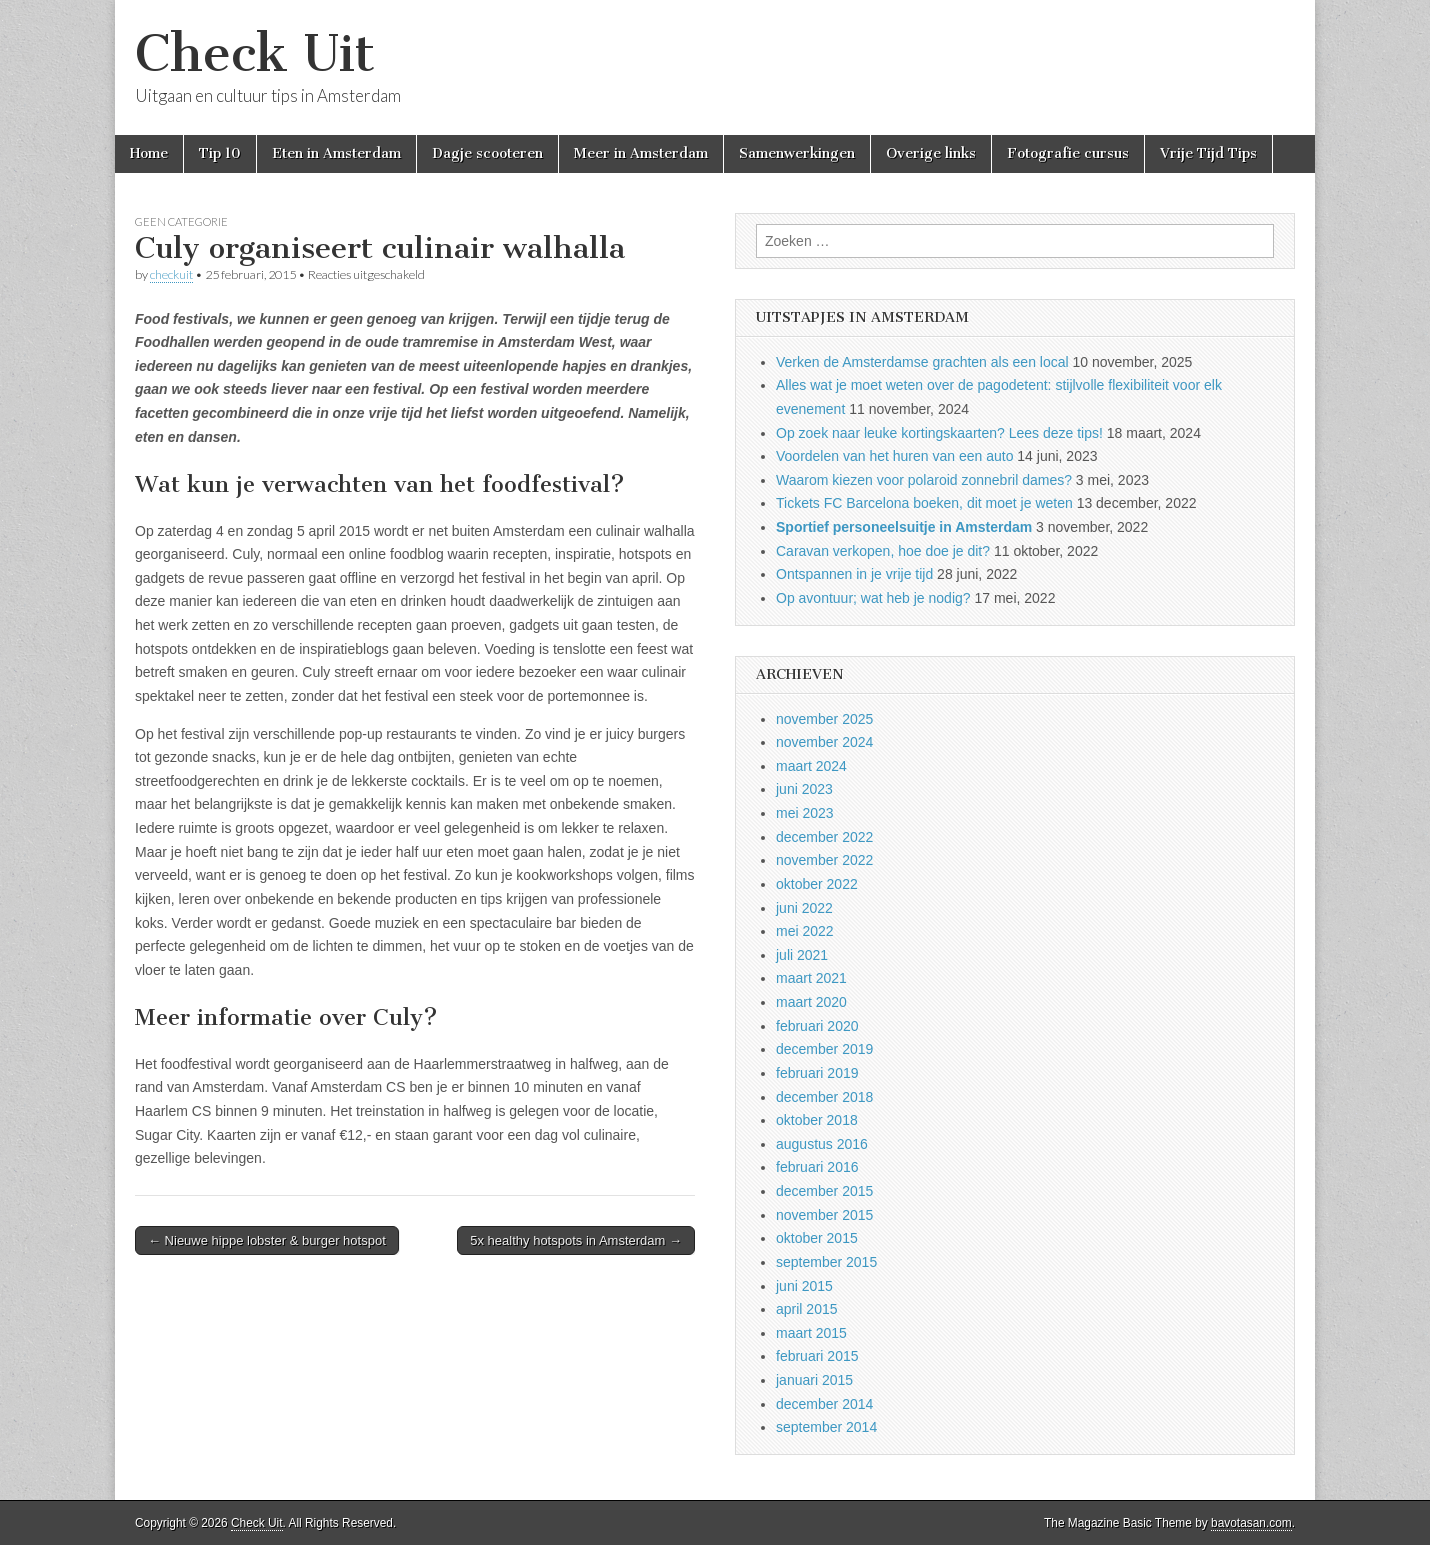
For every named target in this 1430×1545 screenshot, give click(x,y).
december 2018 (824, 1097)
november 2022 (824, 860)
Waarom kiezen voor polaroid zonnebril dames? (924, 480)
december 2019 (824, 1049)
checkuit (171, 274)
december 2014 (824, 1404)
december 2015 (824, 1191)
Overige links (931, 153)
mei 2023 (805, 813)
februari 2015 (817, 1356)
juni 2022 (804, 908)
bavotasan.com (1251, 1523)
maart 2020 (811, 1002)
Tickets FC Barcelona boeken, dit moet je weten (924, 503)
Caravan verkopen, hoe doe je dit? (883, 551)
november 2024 (824, 742)
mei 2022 (805, 931)
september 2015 (826, 1262)
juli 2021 (802, 955)
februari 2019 (817, 1073)
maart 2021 (811, 978)
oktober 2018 (817, 1120)
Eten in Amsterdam (336, 153)
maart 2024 (811, 766)
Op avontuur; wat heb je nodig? (873, 598)
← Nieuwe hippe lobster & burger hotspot (267, 1240)
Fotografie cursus (1068, 153)
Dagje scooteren (487, 153)
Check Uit (255, 53)
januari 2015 (814, 1380)
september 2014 (826, 1427)
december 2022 (824, 837)
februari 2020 (817, 1026)
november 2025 (824, 719)
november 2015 (824, 1215)
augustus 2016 (822, 1144)
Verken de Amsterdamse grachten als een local (922, 362)
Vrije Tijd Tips (1208, 153)
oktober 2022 (817, 884)
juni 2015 (804, 1286)
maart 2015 (811, 1333)
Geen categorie (181, 221)
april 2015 (807, 1309)
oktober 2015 (817, 1238)
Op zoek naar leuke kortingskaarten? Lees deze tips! (939, 433)
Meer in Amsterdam (641, 153)
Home (149, 153)
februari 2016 (817, 1167)
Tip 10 (220, 153)
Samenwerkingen (797, 153)
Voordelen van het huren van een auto (894, 456)
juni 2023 (804, 789)
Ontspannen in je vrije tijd (854, 574)
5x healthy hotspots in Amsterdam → (576, 1240)
